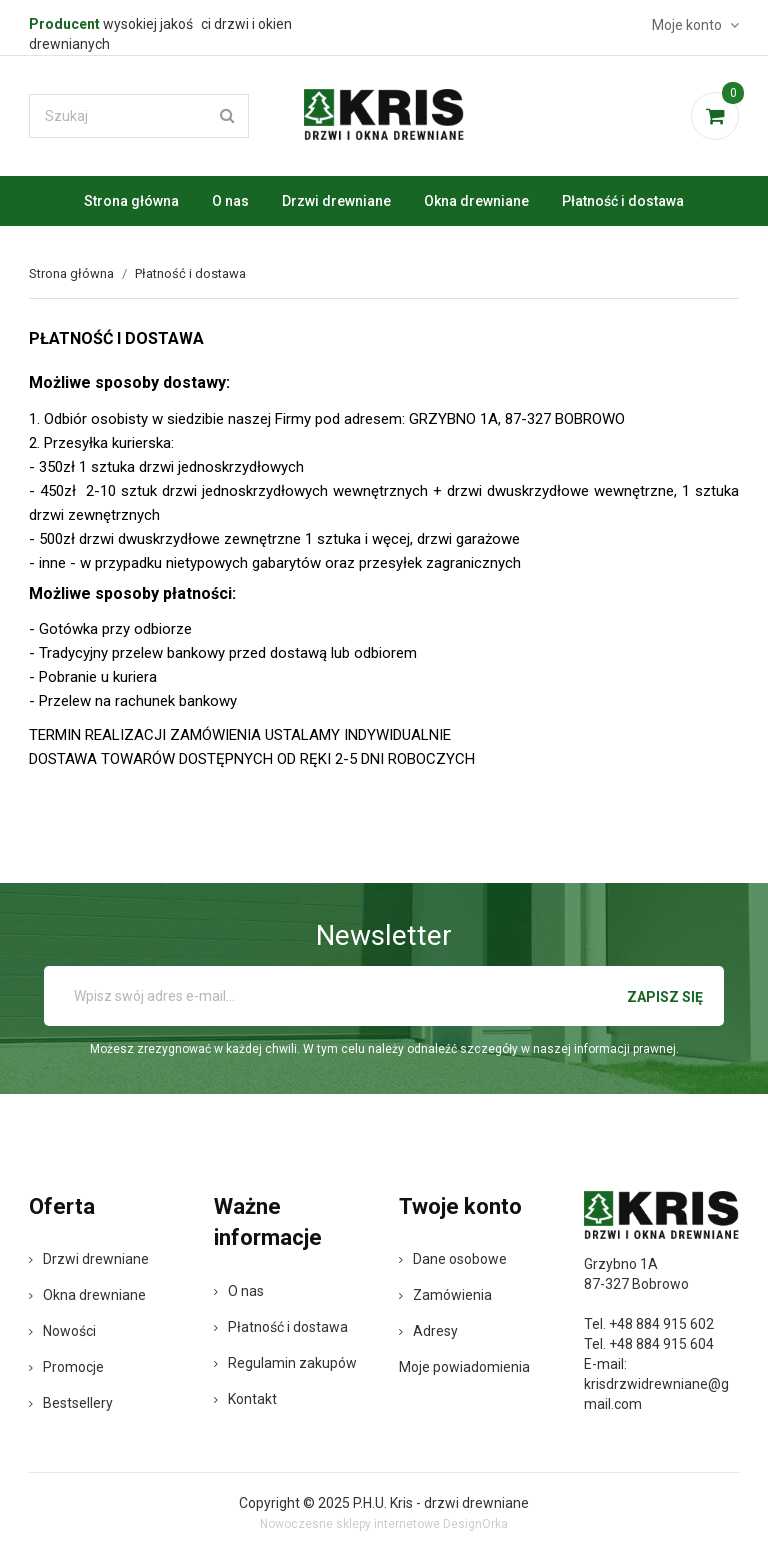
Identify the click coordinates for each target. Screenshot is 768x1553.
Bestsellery (71, 1403)
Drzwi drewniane (336, 201)
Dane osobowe (453, 1259)
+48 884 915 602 (661, 1324)
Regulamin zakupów (285, 1363)
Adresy (428, 1331)
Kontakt (245, 1399)
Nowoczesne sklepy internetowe (350, 1524)
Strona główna (131, 201)
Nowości (62, 1331)
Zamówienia (445, 1295)
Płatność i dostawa (623, 201)
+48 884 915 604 (661, 1344)
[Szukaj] (139, 116)
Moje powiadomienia (464, 1367)
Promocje (66, 1367)
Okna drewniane (476, 201)
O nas (230, 201)
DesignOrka (475, 1524)
